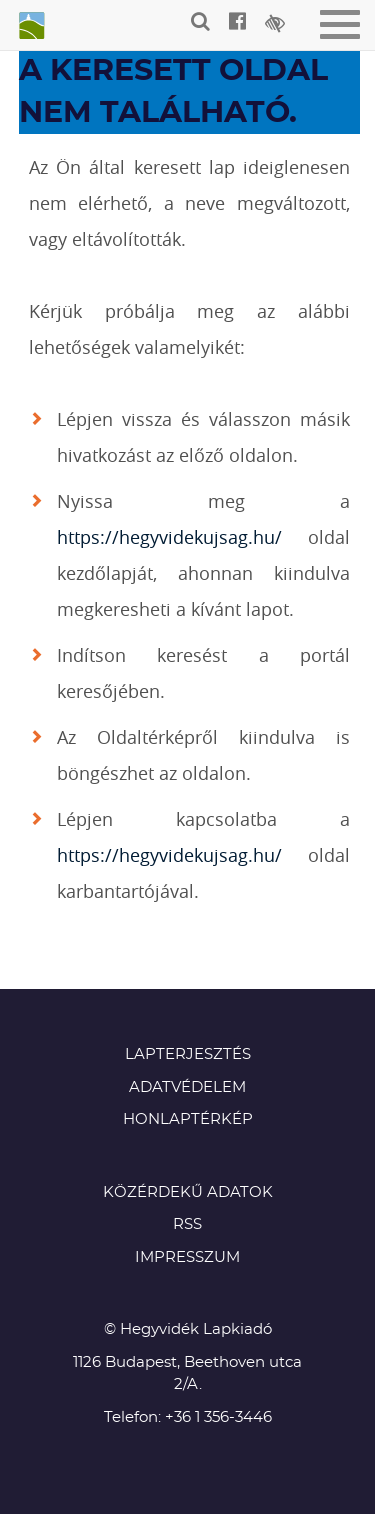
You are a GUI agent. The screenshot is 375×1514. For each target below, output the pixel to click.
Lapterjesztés (188, 1054)
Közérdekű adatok (188, 1192)
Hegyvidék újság (30, 27)
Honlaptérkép (188, 1119)
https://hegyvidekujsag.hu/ (169, 537)
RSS (187, 1224)
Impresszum (187, 1257)
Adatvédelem (187, 1087)
